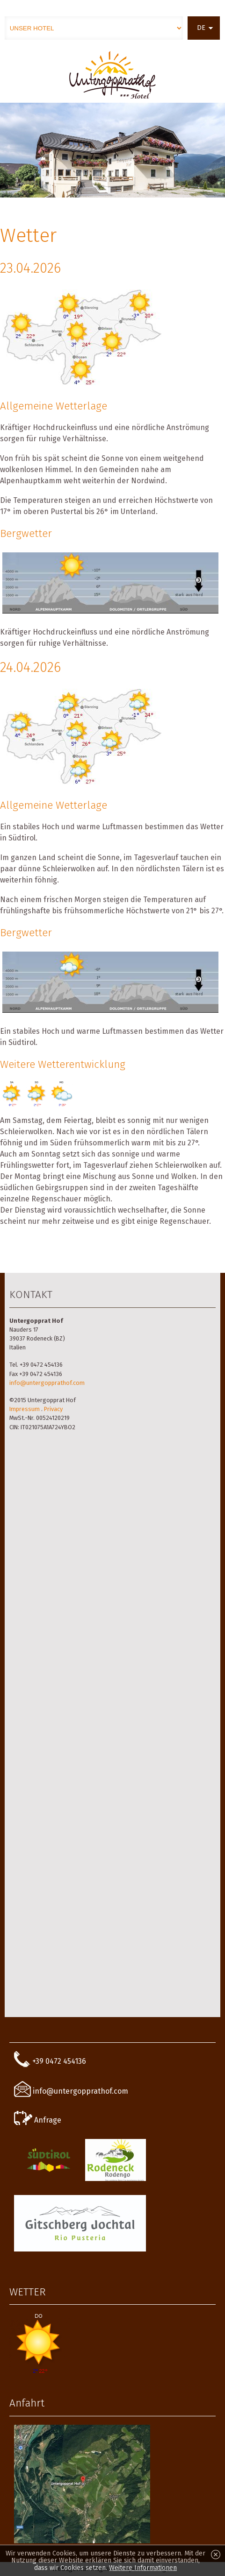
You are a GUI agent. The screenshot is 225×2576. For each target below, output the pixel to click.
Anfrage (37, 2120)
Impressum (24, 1408)
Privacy (53, 1408)
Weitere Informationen (143, 2568)
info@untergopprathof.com (47, 1382)
